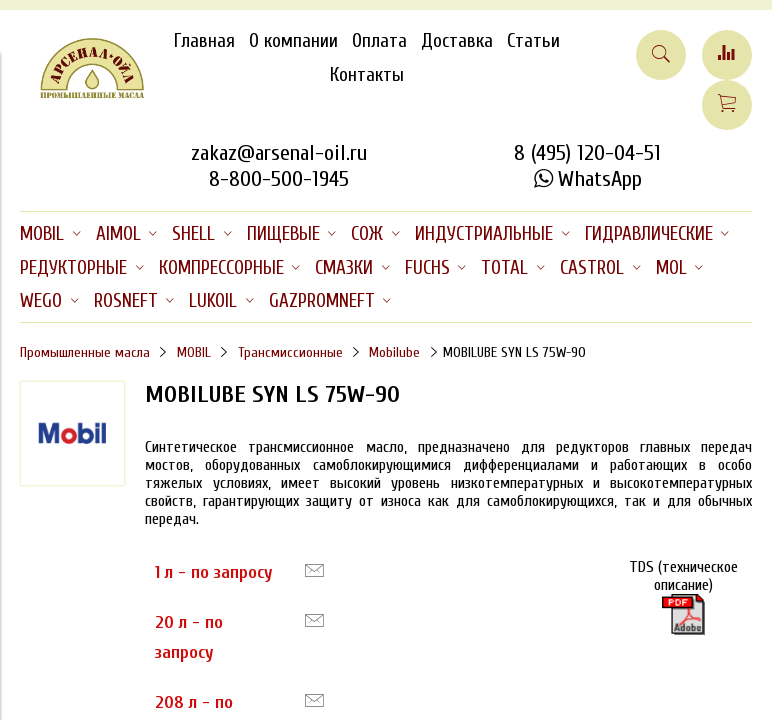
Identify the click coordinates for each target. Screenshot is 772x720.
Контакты (367, 75)
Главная (204, 41)
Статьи (533, 41)
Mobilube (394, 352)
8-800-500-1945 (279, 179)
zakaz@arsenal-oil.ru (279, 153)
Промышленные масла (85, 352)
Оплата (379, 41)
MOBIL (194, 352)
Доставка (457, 41)
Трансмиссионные (290, 352)
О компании (293, 41)
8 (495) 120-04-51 (587, 153)
